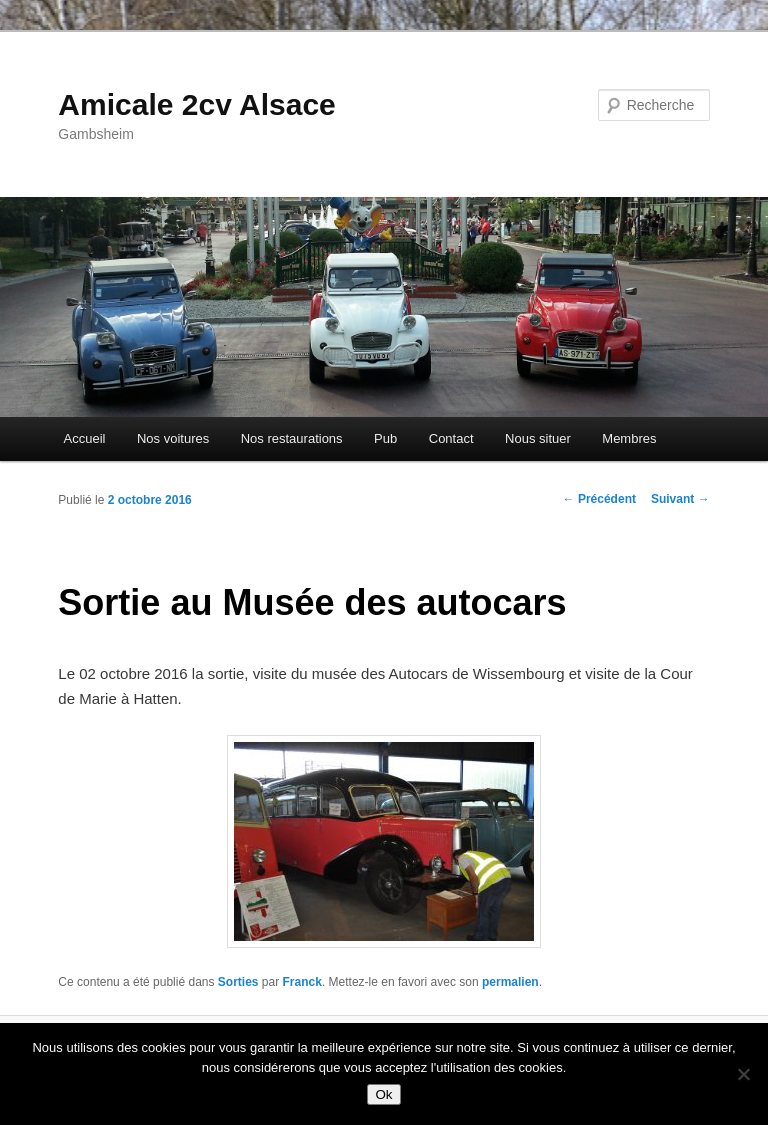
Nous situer (538, 438)
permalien (510, 982)
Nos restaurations (292, 438)
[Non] (743, 1074)
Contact (451, 438)
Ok (383, 1094)
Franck (302, 982)
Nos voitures (173, 438)
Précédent (599, 499)
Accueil (85, 438)
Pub (385, 438)
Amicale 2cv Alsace (196, 104)
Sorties (238, 982)
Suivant (680, 499)
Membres (629, 438)
